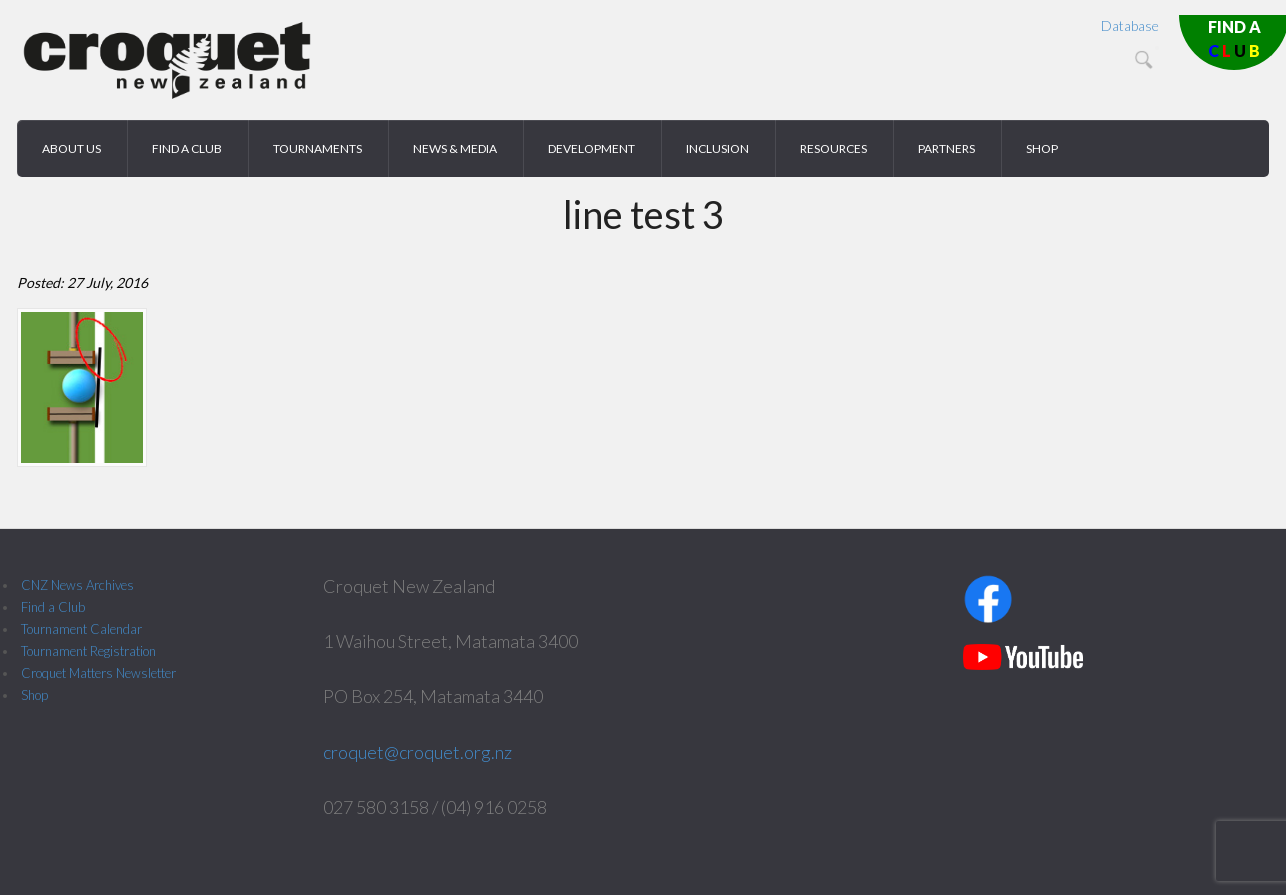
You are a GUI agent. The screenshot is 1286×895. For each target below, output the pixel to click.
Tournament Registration (88, 651)
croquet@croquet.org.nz (417, 752)
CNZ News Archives (77, 585)
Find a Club (53, 607)
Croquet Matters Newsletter (98, 673)
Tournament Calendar (81, 629)
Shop (34, 695)
